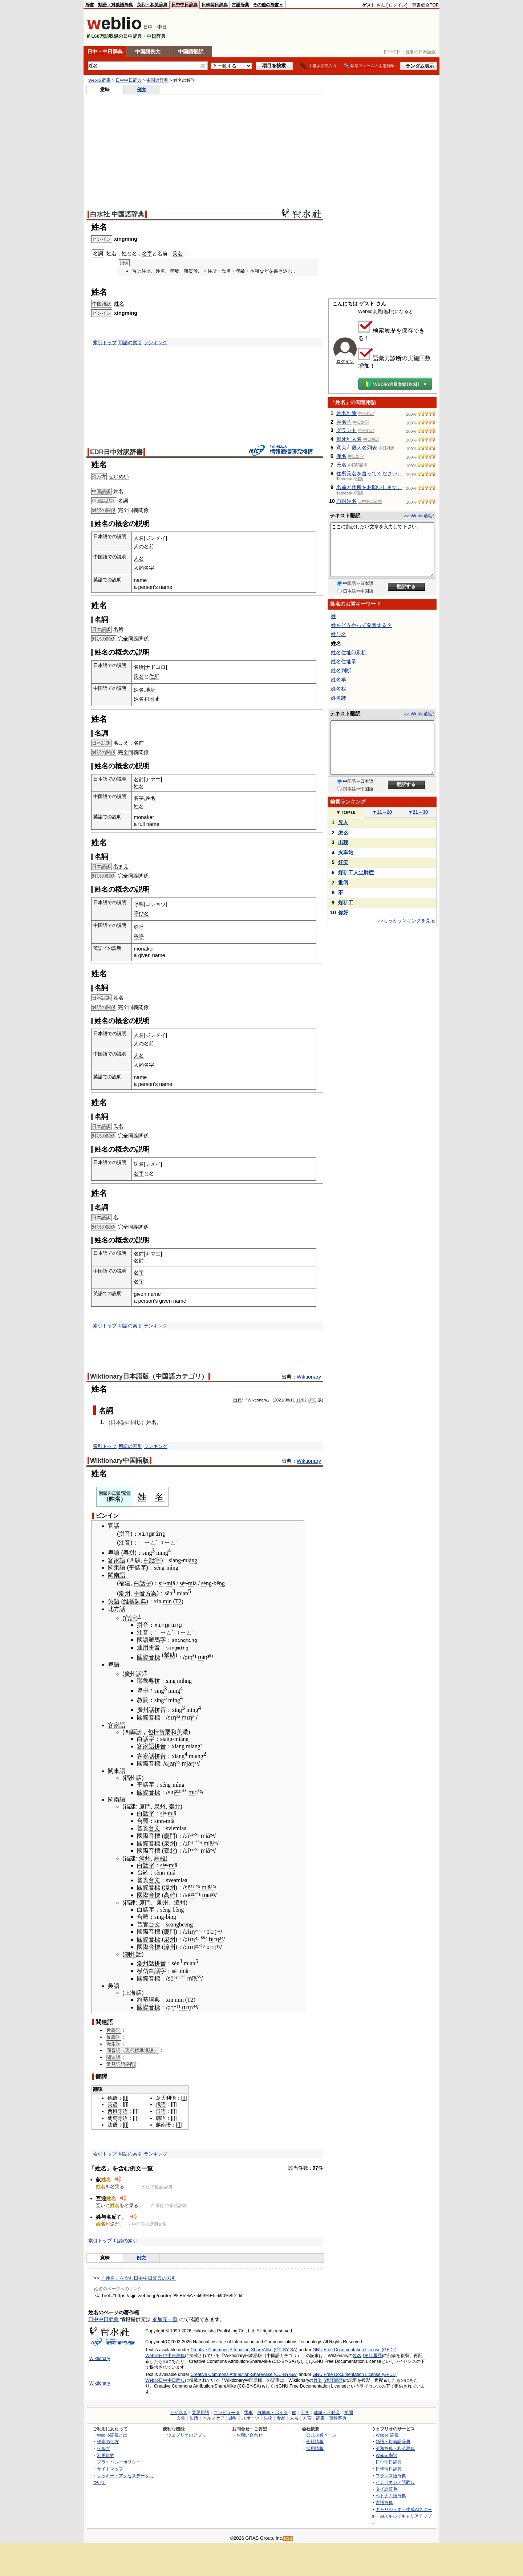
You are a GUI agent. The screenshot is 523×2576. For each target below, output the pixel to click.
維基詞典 (134, 1601)
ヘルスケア (213, 2417)
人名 (139, 538)
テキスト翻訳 (345, 515)
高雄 (160, 1857)
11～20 (382, 812)
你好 (343, 912)
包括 (153, 1731)
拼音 (124, 1534)
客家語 (116, 1559)
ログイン (397, 5)
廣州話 (133, 1673)
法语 (113, 2124)
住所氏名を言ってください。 (369, 473)
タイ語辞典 (386, 2488)
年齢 (240, 271)
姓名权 (338, 689)
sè (181, 1582)
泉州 (160, 1806)
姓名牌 (338, 698)
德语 (113, 2097)
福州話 (133, 1777)
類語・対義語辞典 (115, 5)
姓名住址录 (343, 661)
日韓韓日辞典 (215, 5)
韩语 (161, 2117)
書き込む (282, 271)
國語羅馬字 (151, 1639)
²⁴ (212, 1835)
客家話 (145, 1755)
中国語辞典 (157, 80)
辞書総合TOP (425, 5)
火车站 (345, 852)
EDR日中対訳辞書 (116, 452)
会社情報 (315, 2440)
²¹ (194, 1717)
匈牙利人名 (349, 439)
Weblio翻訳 (386, 2454)
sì (161, 1582)
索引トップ (105, 342)
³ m (182, 1717)
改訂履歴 (373, 2354)
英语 (113, 2104)
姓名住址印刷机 (348, 652)
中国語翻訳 (190, 51)
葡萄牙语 (118, 2117)
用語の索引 (130, 342)
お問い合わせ (249, 2433)
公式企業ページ (321, 2433)
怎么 (343, 832)
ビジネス (178, 2411)
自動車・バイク (272, 2411)
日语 (161, 2110)
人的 (139, 568)
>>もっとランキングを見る (406, 920)
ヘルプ (103, 2447)
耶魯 (143, 1680)
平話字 (137, 1567)
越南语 (163, 2124)
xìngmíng (125, 239)
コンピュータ (227, 2411)
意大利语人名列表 (356, 448)
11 (298, 1400)
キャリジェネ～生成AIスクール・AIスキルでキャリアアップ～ (401, 2515)
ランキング (155, 342)
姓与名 (338, 634)
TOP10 (346, 812)
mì (180, 1680)
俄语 (161, 2104)
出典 (237, 1400)
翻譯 (97, 2088)
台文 (154, 1827)
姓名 (119, 303)
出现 (343, 842)
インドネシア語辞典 (395, 2481)
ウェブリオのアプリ (186, 2433)
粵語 (113, 1552)
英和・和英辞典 (152, 5)
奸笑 (343, 862)
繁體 (126, 1492)
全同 (128, 510)
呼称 (139, 904)
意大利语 (166, 2097)
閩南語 (116, 1574)
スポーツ (250, 2417)
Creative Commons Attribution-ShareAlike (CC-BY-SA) (243, 2349)
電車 (248, 2411)
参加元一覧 (165, 2318)
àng (193, 1559)
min (167, 1601)
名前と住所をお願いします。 (369, 487)
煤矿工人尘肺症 (356, 872)
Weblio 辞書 (99, 80)
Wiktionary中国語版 (119, 1460)
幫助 (169, 1654)
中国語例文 (148, 51)
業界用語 (200, 2411)
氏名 (178, 253)
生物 (268, 2417)
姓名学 (344, 422)
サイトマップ (110, 2467)
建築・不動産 (327, 2411)
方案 (151, 1593)
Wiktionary (309, 1377)
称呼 (139, 927)
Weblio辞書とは (112, 2433)
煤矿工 (345, 903)
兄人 (343, 822)
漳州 (145, 1857)
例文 (141, 89)
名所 (118, 629)
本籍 (254, 271)
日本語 (118, 1422)
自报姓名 (346, 501)
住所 (212, 271)
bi (208, 1931)
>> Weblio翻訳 (419, 515)
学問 (348, 2411)
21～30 (418, 812)
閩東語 (116, 1567)
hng (187, 1680)
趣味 (233, 2417)
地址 (150, 690)
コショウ (155, 904)
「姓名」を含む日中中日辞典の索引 (138, 2277)
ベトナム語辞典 (391, 2494)
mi (169, 1582)
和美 (176, 1731)
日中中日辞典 (184, 5)
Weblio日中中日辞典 (165, 2354)
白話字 (152, 1559)
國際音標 (148, 1656)
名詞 (123, 501)
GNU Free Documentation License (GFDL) (355, 2349)
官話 (113, 1526)
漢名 (341, 456)
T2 (178, 1601)
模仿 (143, 1970)
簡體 (103, 1492)
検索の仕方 (108, 2440)
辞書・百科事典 (331, 2417)
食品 (281, 2417)
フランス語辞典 (391, 2474)
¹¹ (196, 1762)
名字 (147, 253)
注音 (124, 1542)
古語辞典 (240, 5)
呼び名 (141, 913)
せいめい (119, 476)
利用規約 (105, 2454)
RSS (288, 2537)
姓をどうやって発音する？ (361, 625)
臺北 (175, 1806)
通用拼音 (148, 1647)
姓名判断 (346, 413)
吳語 (113, 1601)
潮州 (124, 1593)
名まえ (121, 743)
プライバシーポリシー (119, 2461)
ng (175, 1567)
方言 (307, 2417)
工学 (305, 2411)
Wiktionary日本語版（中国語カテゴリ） (149, 1376)
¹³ (213, 1887)
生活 (194, 2417)
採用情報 (315, 2447)
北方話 (116, 1608)
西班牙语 (118, 2110)
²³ (213, 1894)
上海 (130, 1992)
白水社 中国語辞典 (117, 214)
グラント (346, 430)
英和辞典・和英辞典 (395, 2447)
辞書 (89, 5)
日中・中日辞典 (105, 51)
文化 (181, 2417)
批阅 (343, 883)
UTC (312, 1400)
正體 (116, 1492)
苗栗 (165, 1731)
